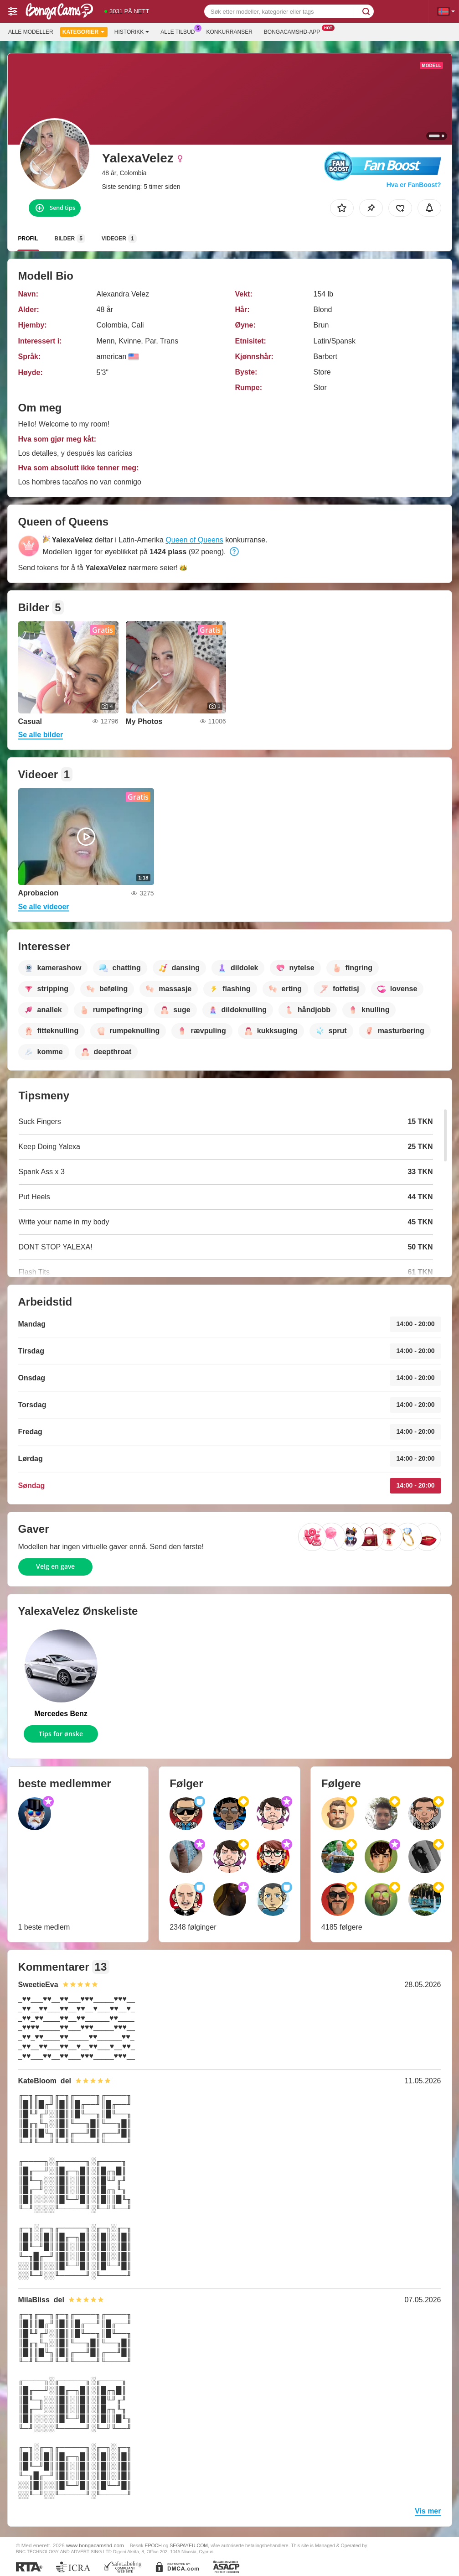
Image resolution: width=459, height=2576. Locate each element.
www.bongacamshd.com (95, 2545)
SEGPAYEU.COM (189, 2545)
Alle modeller (30, 32)
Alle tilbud (179, 31)
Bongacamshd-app (294, 31)
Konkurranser (229, 32)
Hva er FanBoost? (414, 184)
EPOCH (152, 2545)
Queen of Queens (194, 540)
